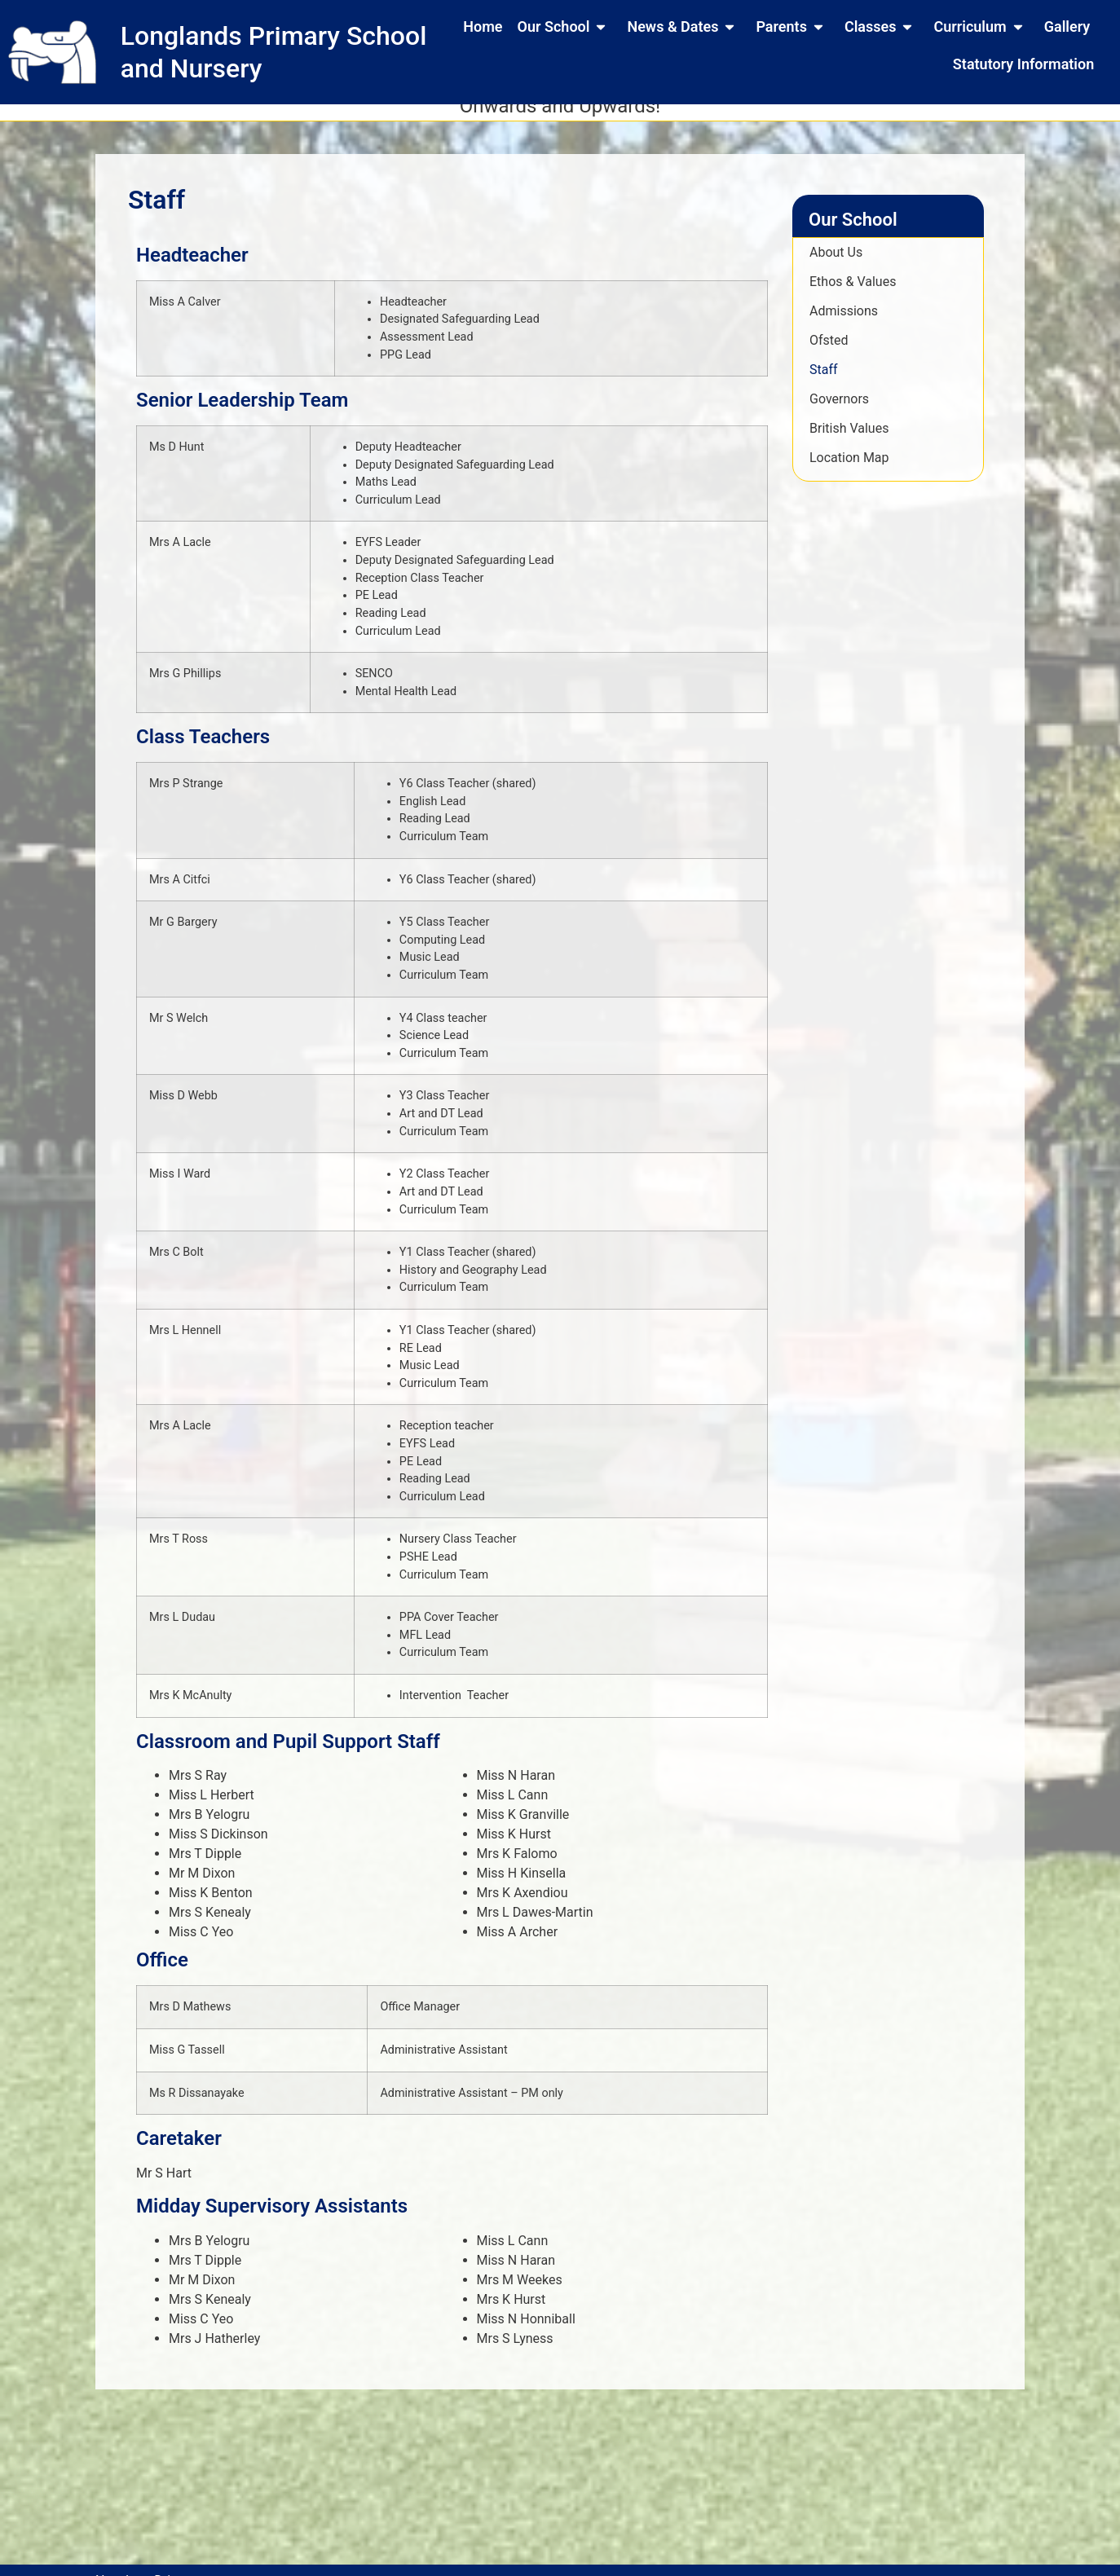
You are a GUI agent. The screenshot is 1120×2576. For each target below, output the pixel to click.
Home (482, 26)
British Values (849, 441)
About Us (835, 265)
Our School (565, 26)
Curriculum (981, 26)
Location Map (849, 470)
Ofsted (829, 353)
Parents (792, 26)
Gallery (1067, 26)
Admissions (843, 324)
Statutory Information (1023, 64)
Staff (823, 382)
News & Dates (684, 26)
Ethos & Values (852, 294)
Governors (839, 412)
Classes (881, 26)
